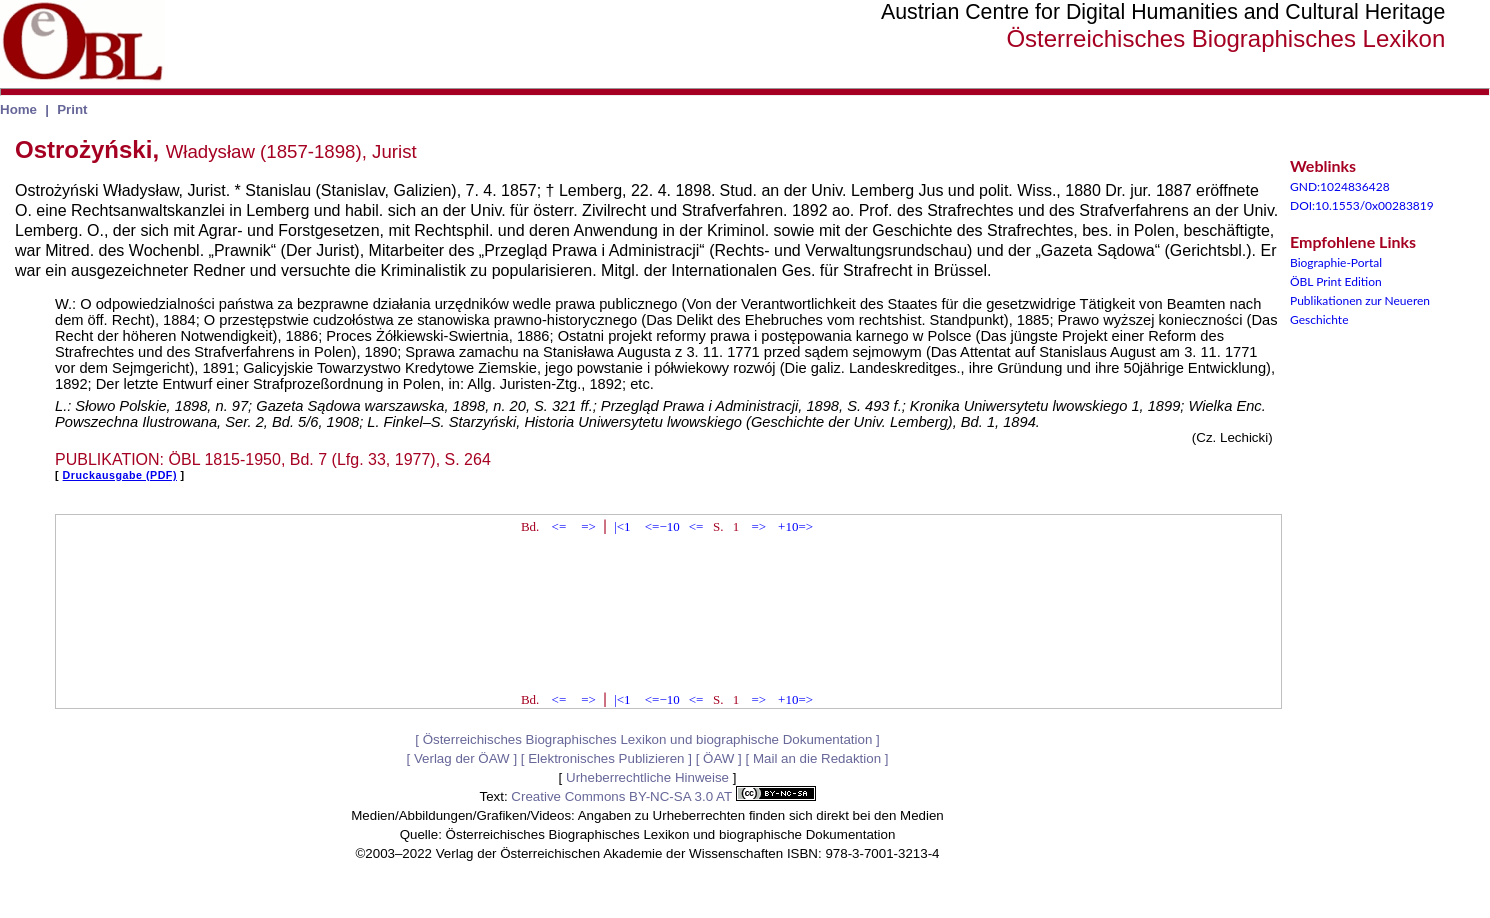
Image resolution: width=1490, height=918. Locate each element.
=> (588, 526)
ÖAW (718, 758)
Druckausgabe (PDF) (120, 475)
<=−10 (662, 526)
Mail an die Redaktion (817, 758)
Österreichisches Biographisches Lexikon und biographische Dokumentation (648, 739)
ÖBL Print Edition (1336, 281)
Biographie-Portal (1336, 262)
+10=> (795, 526)
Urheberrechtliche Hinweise (647, 777)
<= (559, 526)
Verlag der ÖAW (462, 758)
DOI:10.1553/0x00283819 (1362, 205)
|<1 (622, 526)
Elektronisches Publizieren (606, 758)
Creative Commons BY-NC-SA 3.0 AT (663, 796)
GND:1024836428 (1340, 186)
